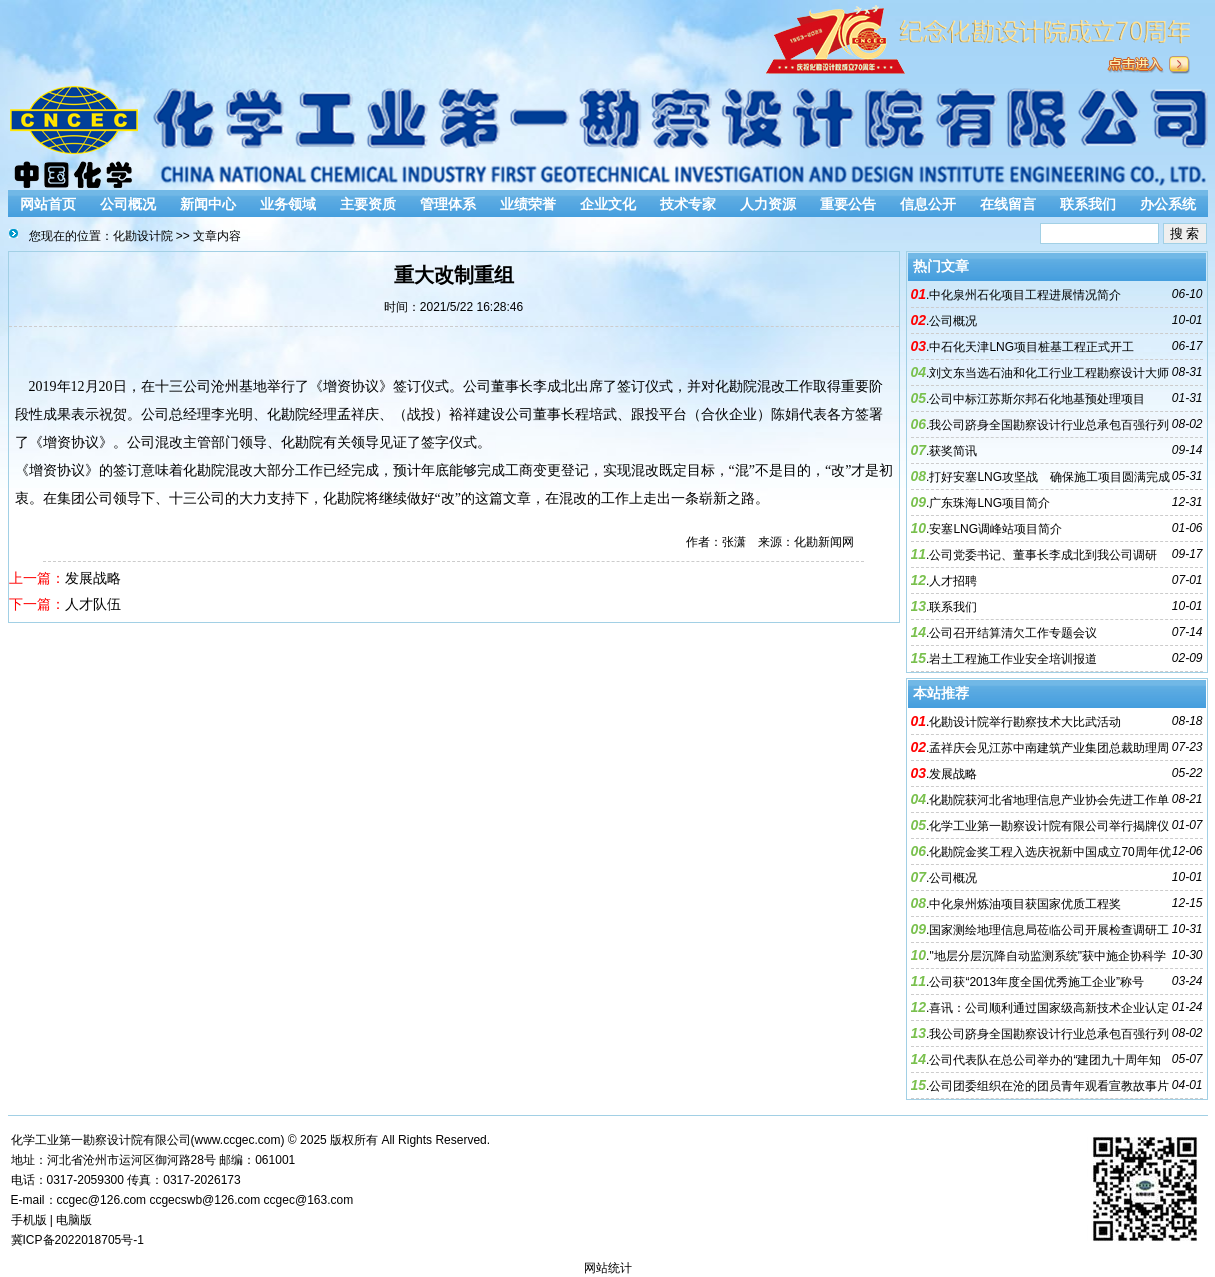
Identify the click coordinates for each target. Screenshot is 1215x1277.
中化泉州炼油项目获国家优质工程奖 (1025, 904)
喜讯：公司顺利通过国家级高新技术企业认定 (1049, 1008)
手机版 (29, 1220)
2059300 (100, 1180)
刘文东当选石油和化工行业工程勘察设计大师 (1049, 373)
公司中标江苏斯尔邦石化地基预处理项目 (1037, 399)
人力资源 (768, 204)
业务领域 (288, 204)
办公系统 (1168, 204)
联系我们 (1088, 204)
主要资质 (368, 204)
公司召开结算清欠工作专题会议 (1013, 633)
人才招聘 (953, 581)
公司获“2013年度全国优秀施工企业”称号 (1036, 982)
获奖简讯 (953, 451)
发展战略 (93, 578)
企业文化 (608, 204)
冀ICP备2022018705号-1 (77, 1240)
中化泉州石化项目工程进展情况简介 (1025, 295)
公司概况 (128, 204)
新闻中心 (208, 204)
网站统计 (608, 1268)
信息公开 (928, 204)
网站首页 (48, 204)
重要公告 (848, 204)
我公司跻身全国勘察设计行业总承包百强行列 (1049, 425)
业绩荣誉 (528, 204)
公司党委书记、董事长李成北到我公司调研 (1043, 555)
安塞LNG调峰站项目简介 (995, 529)
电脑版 (74, 1220)
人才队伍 (93, 604)
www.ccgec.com (238, 1140)
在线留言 (1008, 204)
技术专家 (688, 204)
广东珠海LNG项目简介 (989, 503)
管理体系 (448, 204)
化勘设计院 (143, 236)
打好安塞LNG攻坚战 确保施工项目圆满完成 (1049, 477)
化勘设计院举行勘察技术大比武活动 (1025, 722)
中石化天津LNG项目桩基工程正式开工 (1031, 347)
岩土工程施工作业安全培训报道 (1013, 659)
